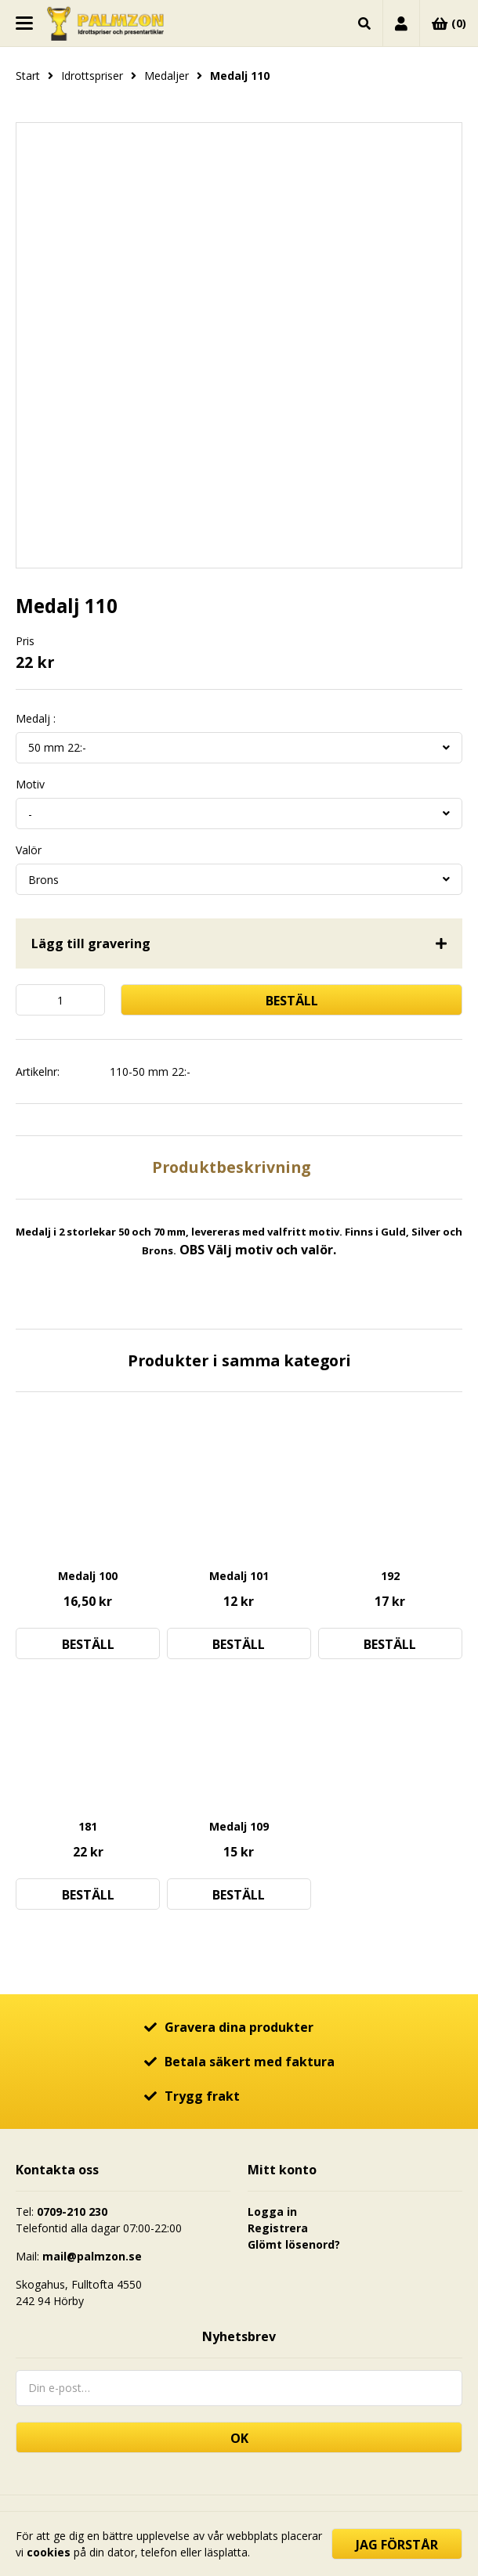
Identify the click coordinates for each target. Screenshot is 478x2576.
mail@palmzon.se (92, 2256)
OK (239, 2438)
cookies (49, 2552)
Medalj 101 (239, 1575)
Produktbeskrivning (231, 1167)
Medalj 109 (239, 1826)
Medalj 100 (88, 1575)
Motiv (30, 784)
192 (390, 1575)
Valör (29, 850)
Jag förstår (397, 2544)
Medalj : (36, 718)
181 (87, 1826)
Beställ (292, 1000)
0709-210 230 (72, 2211)
